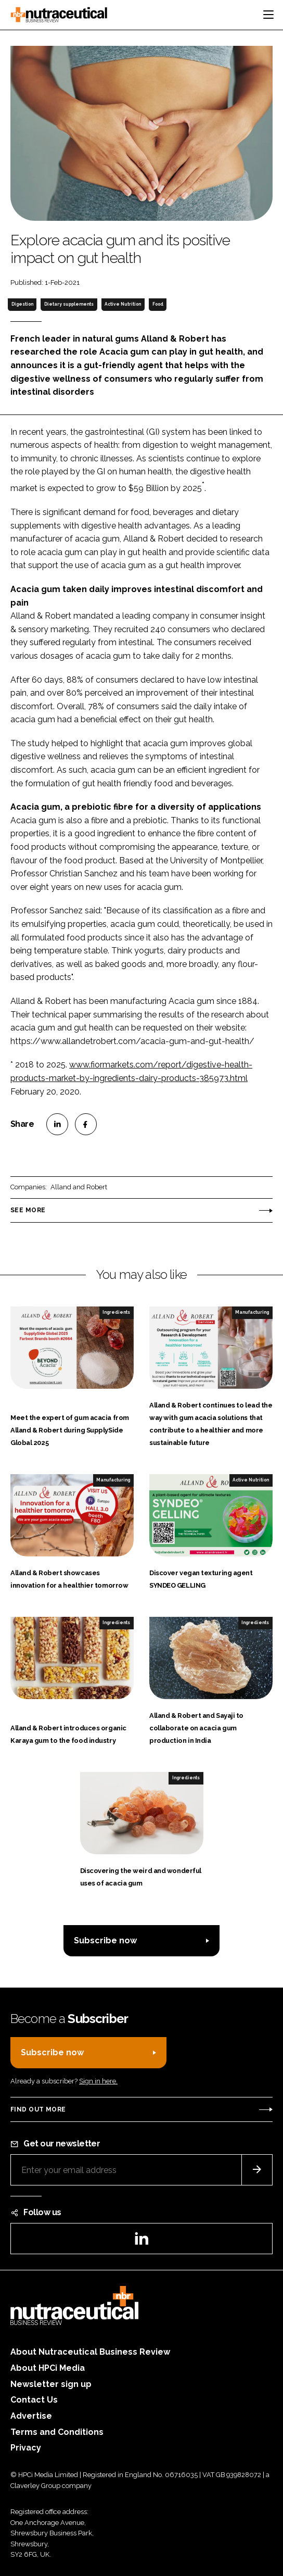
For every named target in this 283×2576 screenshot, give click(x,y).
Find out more (38, 2109)
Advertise (31, 2416)
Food (157, 304)
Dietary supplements (69, 304)
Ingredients (116, 1312)
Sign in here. (98, 2081)
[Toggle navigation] (268, 14)
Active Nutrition (123, 304)
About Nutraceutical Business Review (90, 2352)
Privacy (25, 2448)
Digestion (22, 304)
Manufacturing (252, 1312)
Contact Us (34, 2400)
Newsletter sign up (51, 2384)
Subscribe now (105, 1940)
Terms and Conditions (57, 2432)
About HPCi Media (47, 2368)
